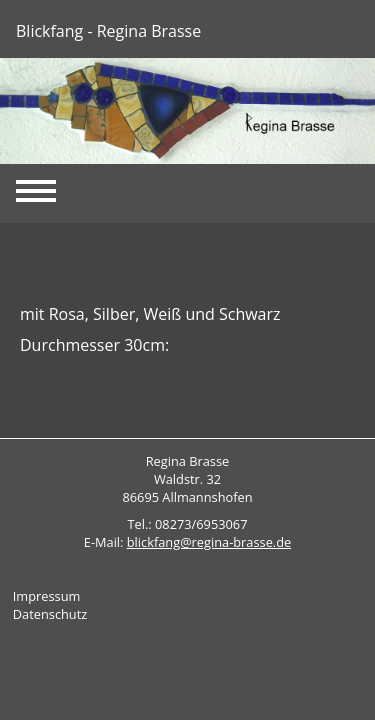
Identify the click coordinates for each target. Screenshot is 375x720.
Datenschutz (50, 614)
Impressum (47, 596)
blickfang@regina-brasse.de (209, 542)
